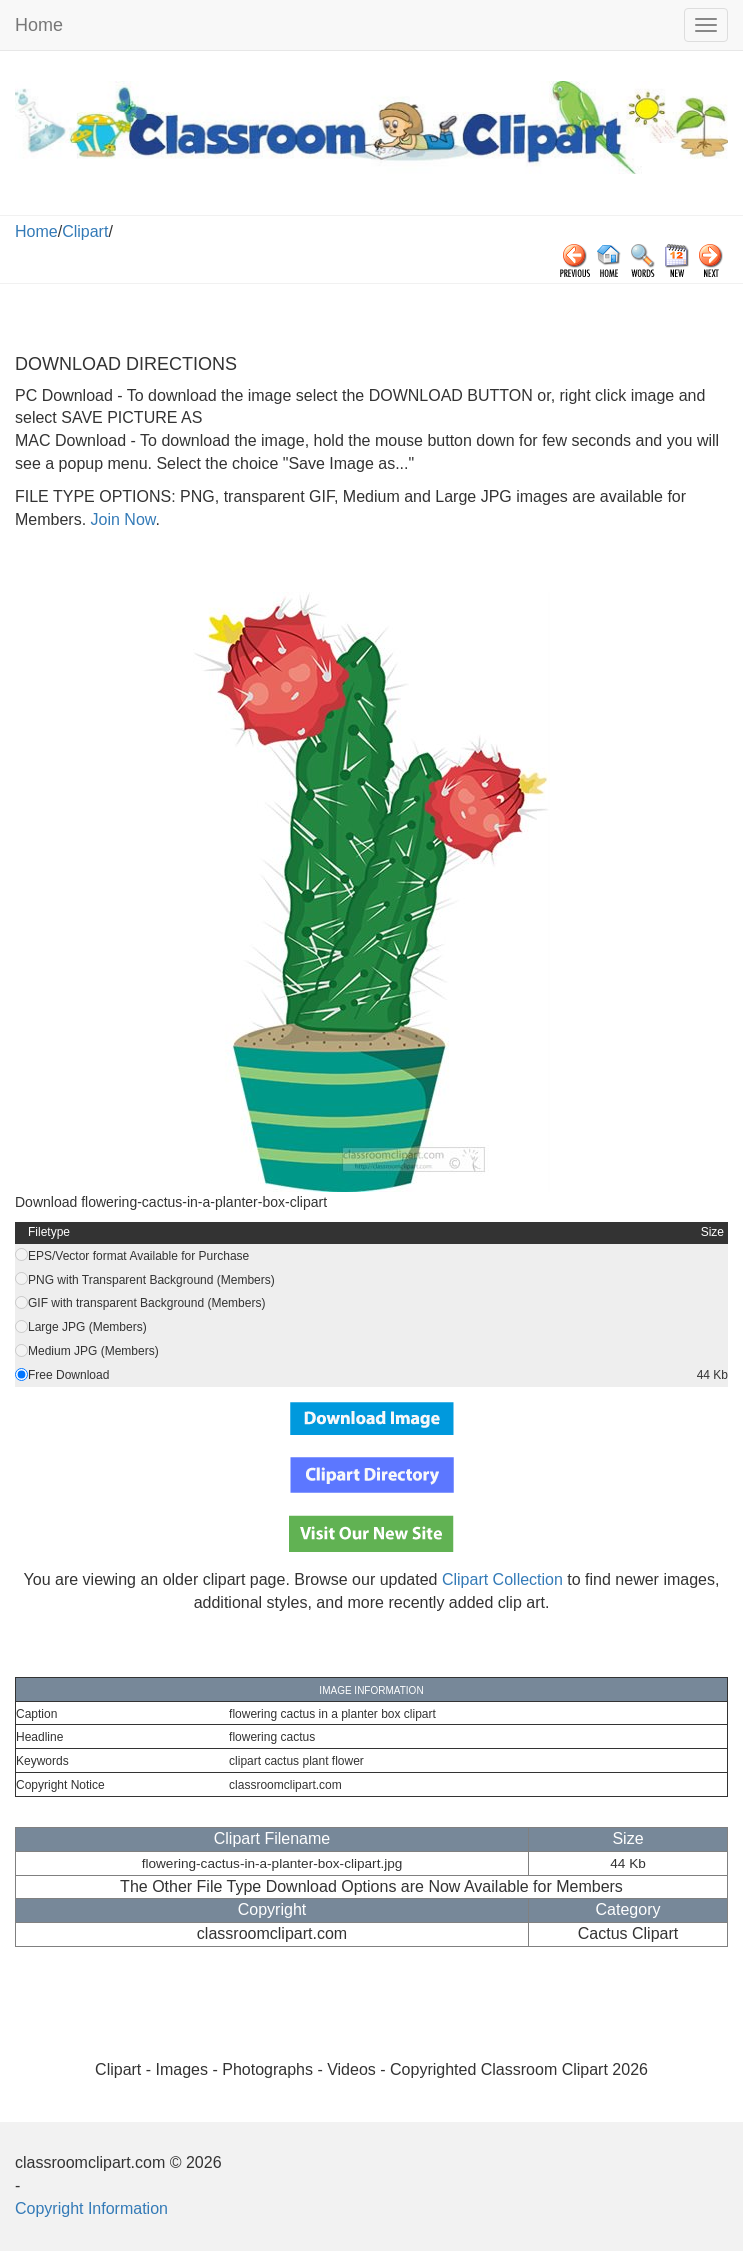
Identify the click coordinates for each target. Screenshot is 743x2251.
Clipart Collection (502, 1579)
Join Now (120, 519)
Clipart (85, 231)
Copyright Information (91, 2208)
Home (39, 25)
